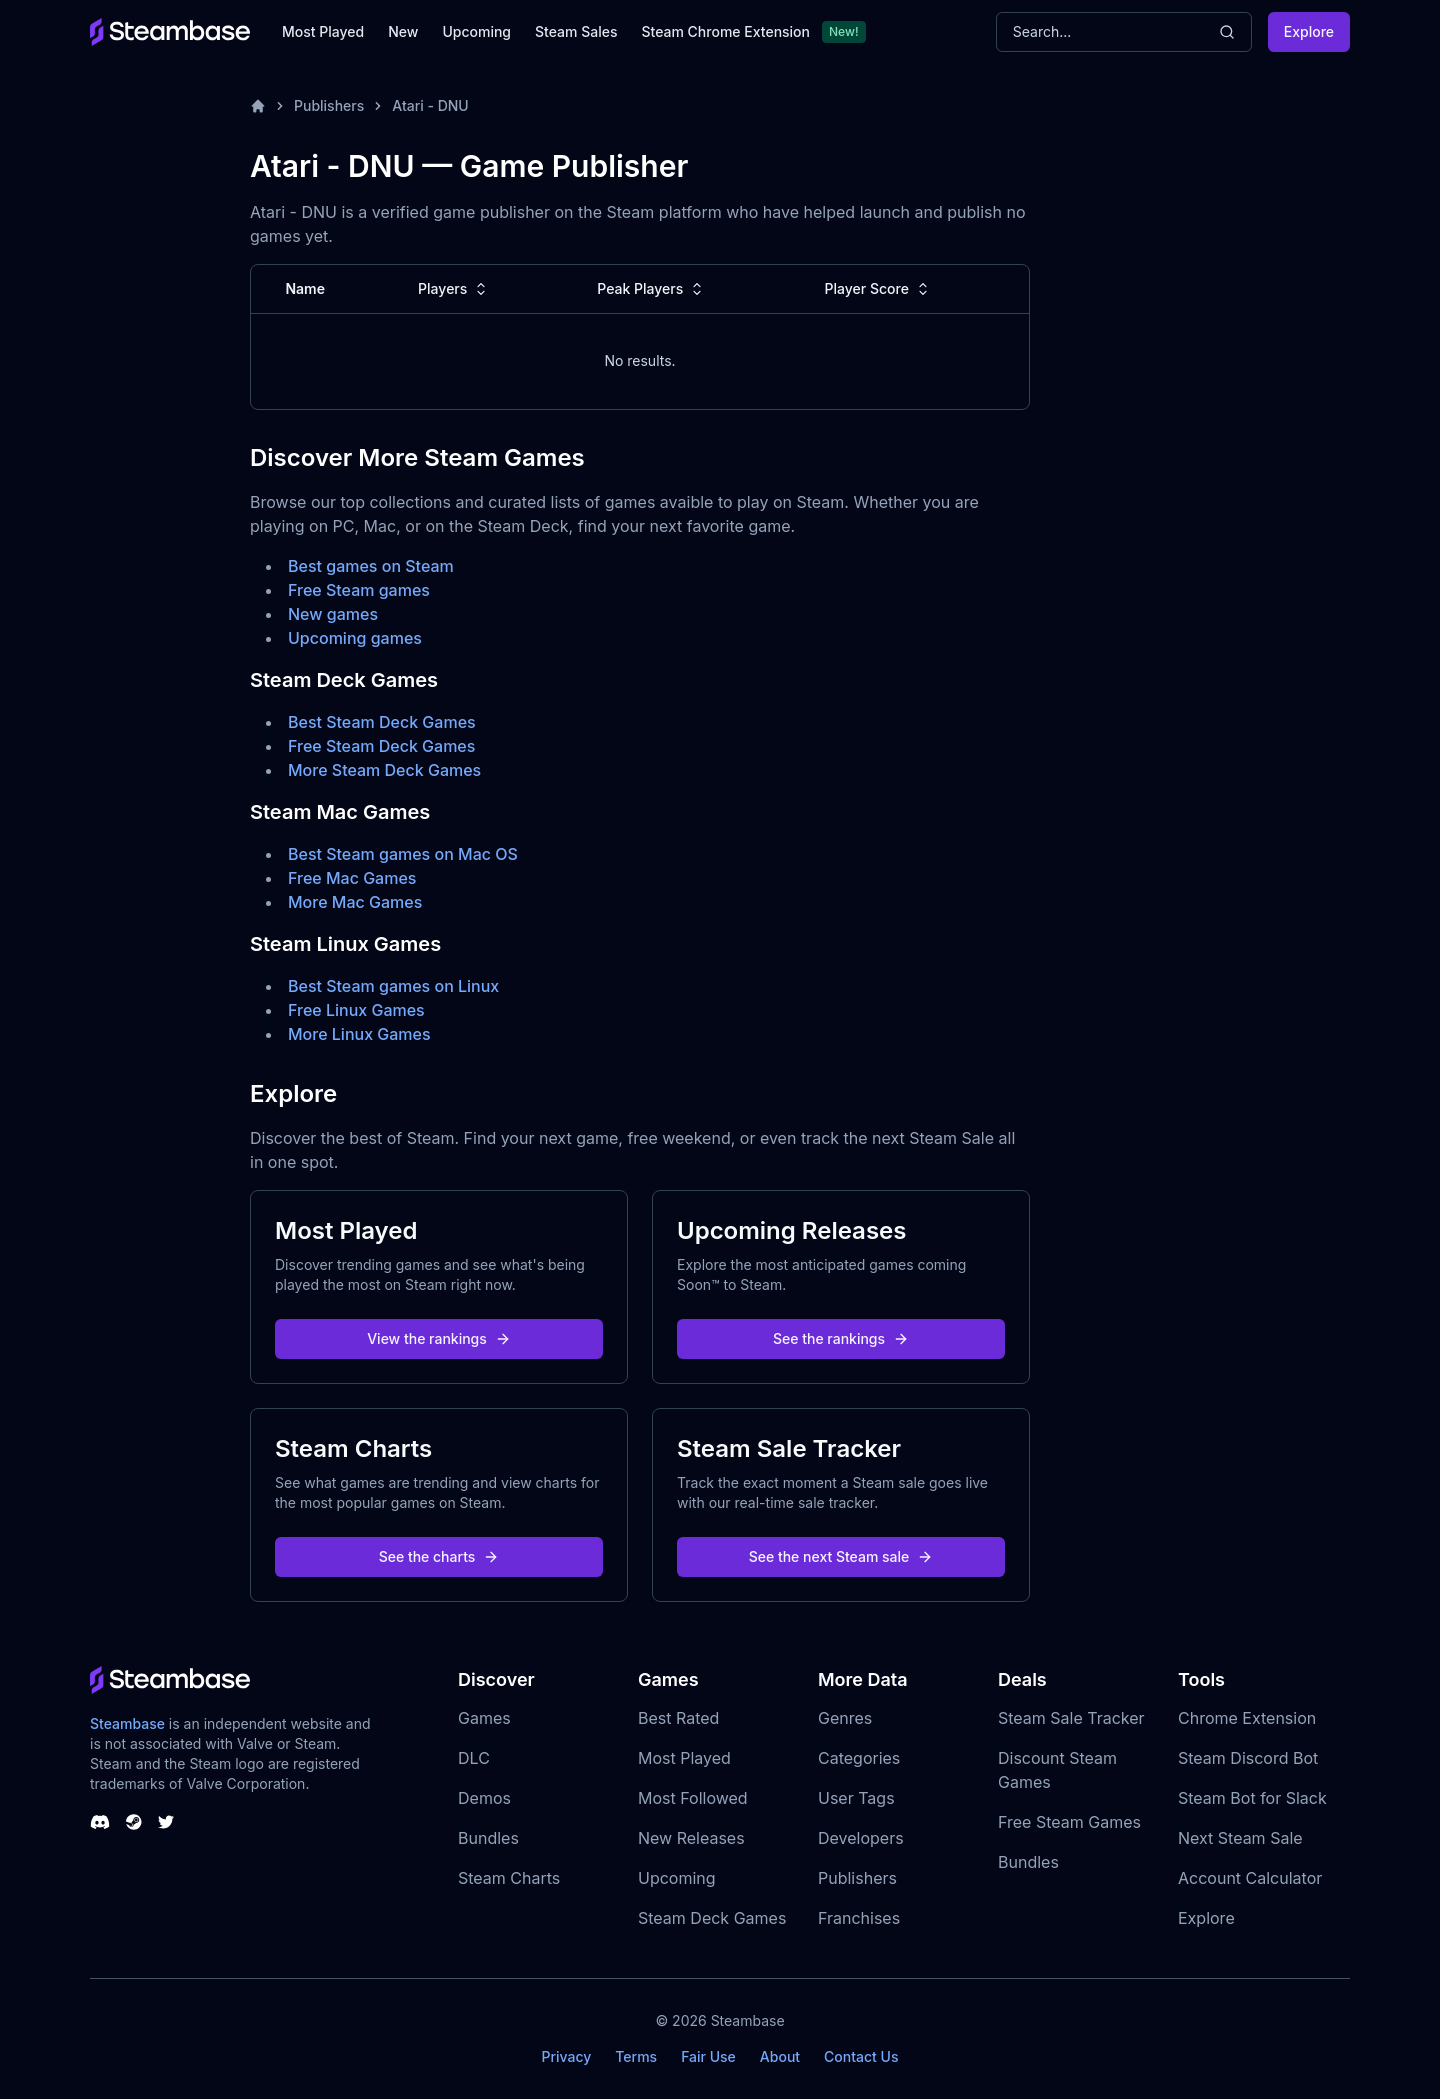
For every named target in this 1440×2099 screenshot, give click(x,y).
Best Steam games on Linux (393, 986)
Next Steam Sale (1240, 1838)
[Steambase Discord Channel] (100, 1822)
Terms (636, 2056)
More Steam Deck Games (384, 770)
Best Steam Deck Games (382, 722)
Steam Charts (509, 1878)
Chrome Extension (1247, 1718)
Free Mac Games (352, 878)
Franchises (859, 1918)
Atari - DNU (430, 105)
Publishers (329, 105)
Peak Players (652, 289)
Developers (861, 1838)
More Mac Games (355, 902)
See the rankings (841, 1338)
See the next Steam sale (841, 1556)
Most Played (323, 31)
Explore (1309, 31)
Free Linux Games (356, 1010)
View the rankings (439, 1338)
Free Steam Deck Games (381, 746)
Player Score (879, 289)
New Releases (691, 1838)
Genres (845, 1718)
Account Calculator (1250, 1878)
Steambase (127, 1723)
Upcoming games (355, 638)
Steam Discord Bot (1248, 1758)
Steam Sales (576, 31)
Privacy (566, 2056)
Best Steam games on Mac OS (403, 854)
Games (484, 1718)
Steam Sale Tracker (1071, 1718)
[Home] (258, 106)
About (780, 2056)
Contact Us (861, 2056)
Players (454, 289)
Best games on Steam (371, 566)
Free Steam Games (1069, 1822)
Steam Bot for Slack (1252, 1798)
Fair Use (708, 2056)
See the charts (439, 1556)
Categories (859, 1758)
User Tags (856, 1798)
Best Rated (678, 1718)
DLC (474, 1758)
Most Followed (693, 1798)
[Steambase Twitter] (166, 1822)
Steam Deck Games (712, 1918)
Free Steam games (359, 590)
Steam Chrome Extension (725, 31)
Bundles (488, 1838)
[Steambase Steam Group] (134, 1822)
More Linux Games (359, 1034)
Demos (484, 1798)
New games (333, 614)
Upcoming (476, 31)
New (403, 31)
